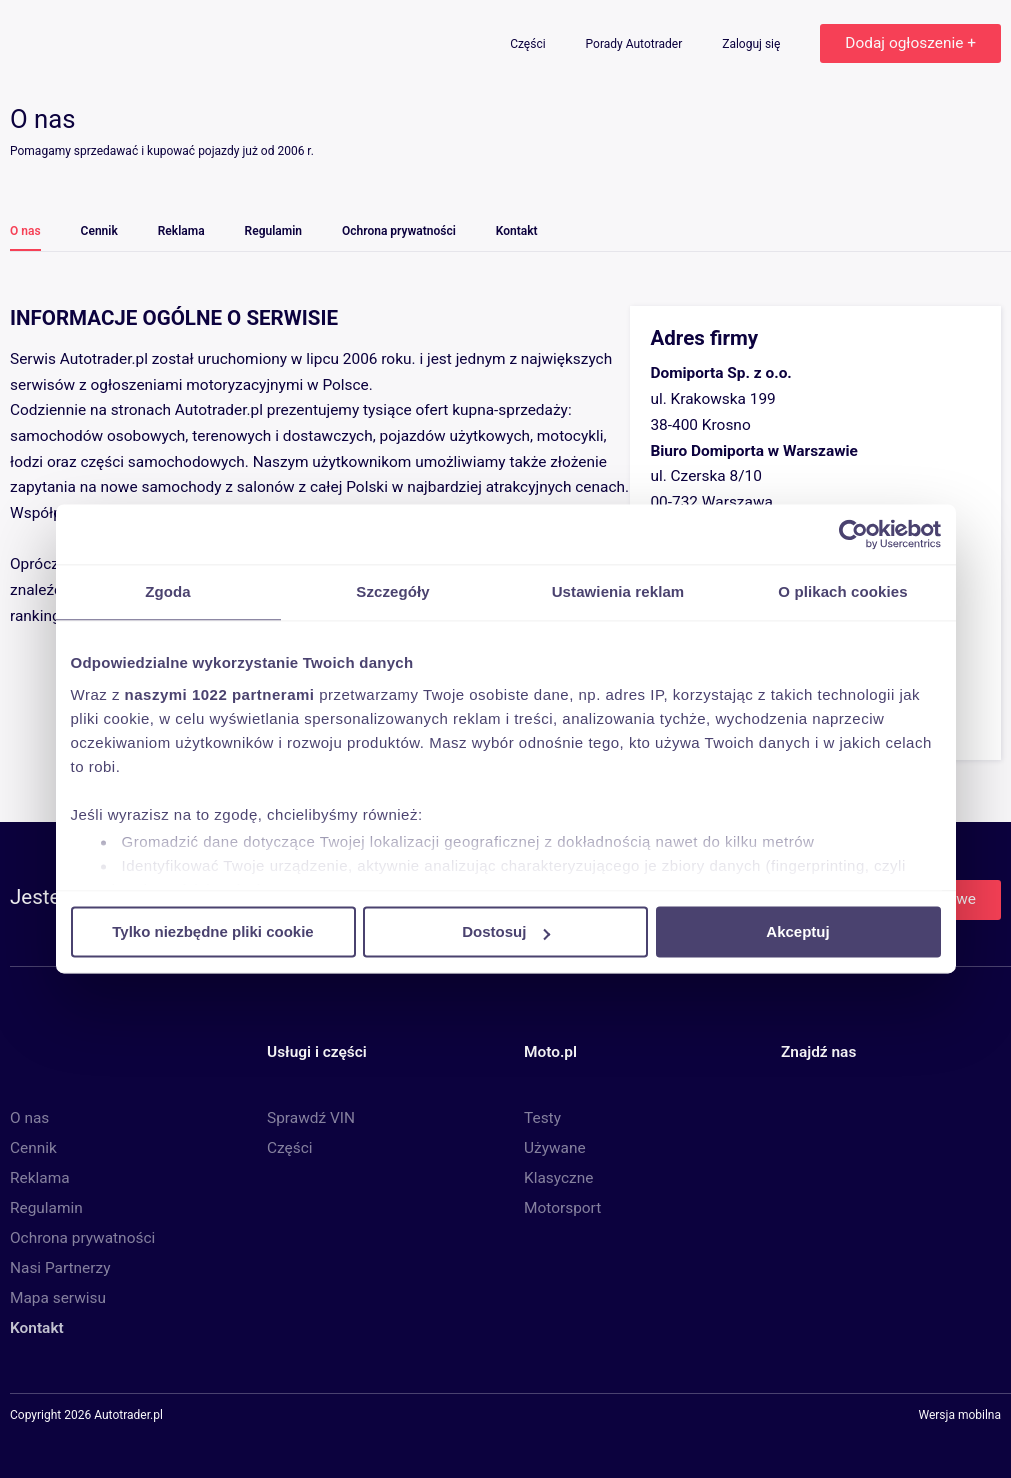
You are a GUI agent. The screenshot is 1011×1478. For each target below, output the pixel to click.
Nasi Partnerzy (60, 1268)
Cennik (99, 231)
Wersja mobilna (959, 1416)
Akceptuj (797, 931)
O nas (25, 231)
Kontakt (517, 231)
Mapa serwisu (58, 1298)
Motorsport (562, 1208)
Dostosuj (506, 931)
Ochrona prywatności (399, 231)
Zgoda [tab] (168, 591)
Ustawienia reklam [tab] (618, 591)
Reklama (181, 231)
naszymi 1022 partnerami (220, 694)
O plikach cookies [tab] (842, 591)
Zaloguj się (752, 44)
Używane (555, 1148)
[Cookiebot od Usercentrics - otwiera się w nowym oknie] (853, 534)
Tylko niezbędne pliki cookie (212, 931)
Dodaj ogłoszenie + (910, 43)
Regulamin (273, 231)
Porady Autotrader (636, 44)
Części (529, 44)
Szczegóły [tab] (392, 591)
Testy (542, 1118)
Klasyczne (558, 1178)
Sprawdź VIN (311, 1118)
